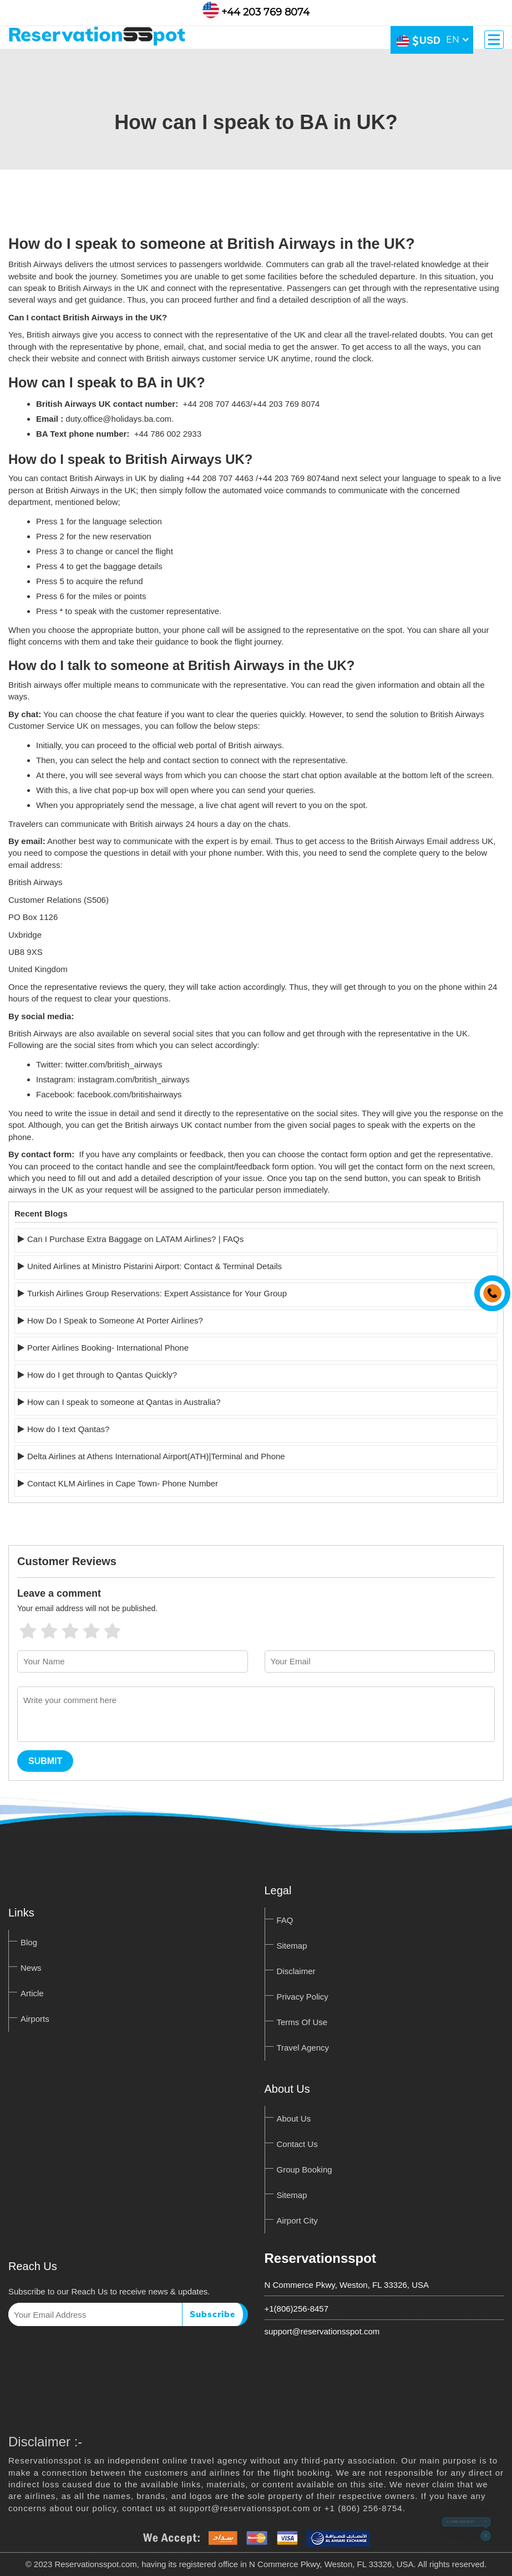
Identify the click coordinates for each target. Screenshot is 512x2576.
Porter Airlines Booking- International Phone (108, 1347)
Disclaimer (296, 1971)
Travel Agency (303, 2047)
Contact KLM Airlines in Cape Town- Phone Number (122, 1483)
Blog (29, 1942)
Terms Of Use (302, 2022)
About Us (294, 2118)
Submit (45, 1761)
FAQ (285, 1920)
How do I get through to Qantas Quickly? (102, 1374)
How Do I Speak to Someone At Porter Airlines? (115, 1320)
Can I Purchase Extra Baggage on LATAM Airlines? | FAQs (135, 1239)
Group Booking (304, 2169)
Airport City (297, 2220)
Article (32, 1993)
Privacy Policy (302, 1996)
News (31, 1967)
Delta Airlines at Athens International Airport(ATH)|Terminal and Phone (156, 1456)
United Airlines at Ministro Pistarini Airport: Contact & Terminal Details (154, 1266)
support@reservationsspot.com (322, 2331)
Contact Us (297, 2144)
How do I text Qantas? (68, 1429)
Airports (35, 2018)
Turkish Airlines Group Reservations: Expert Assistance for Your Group (157, 1293)
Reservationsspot (320, 2258)
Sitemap (292, 1945)
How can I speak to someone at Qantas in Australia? (124, 1402)
